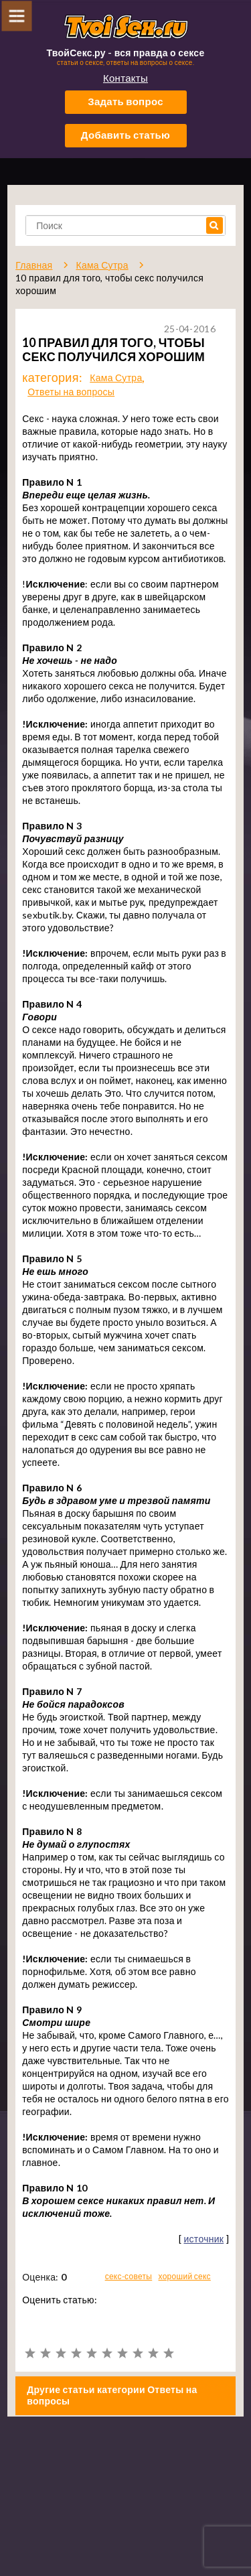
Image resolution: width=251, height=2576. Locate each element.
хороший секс (185, 2276)
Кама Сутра (116, 377)
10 (168, 2353)
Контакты (125, 78)
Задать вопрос (125, 101)
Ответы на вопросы (70, 391)
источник (203, 2238)
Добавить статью (125, 135)
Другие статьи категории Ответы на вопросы (112, 2395)
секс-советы (129, 2276)
